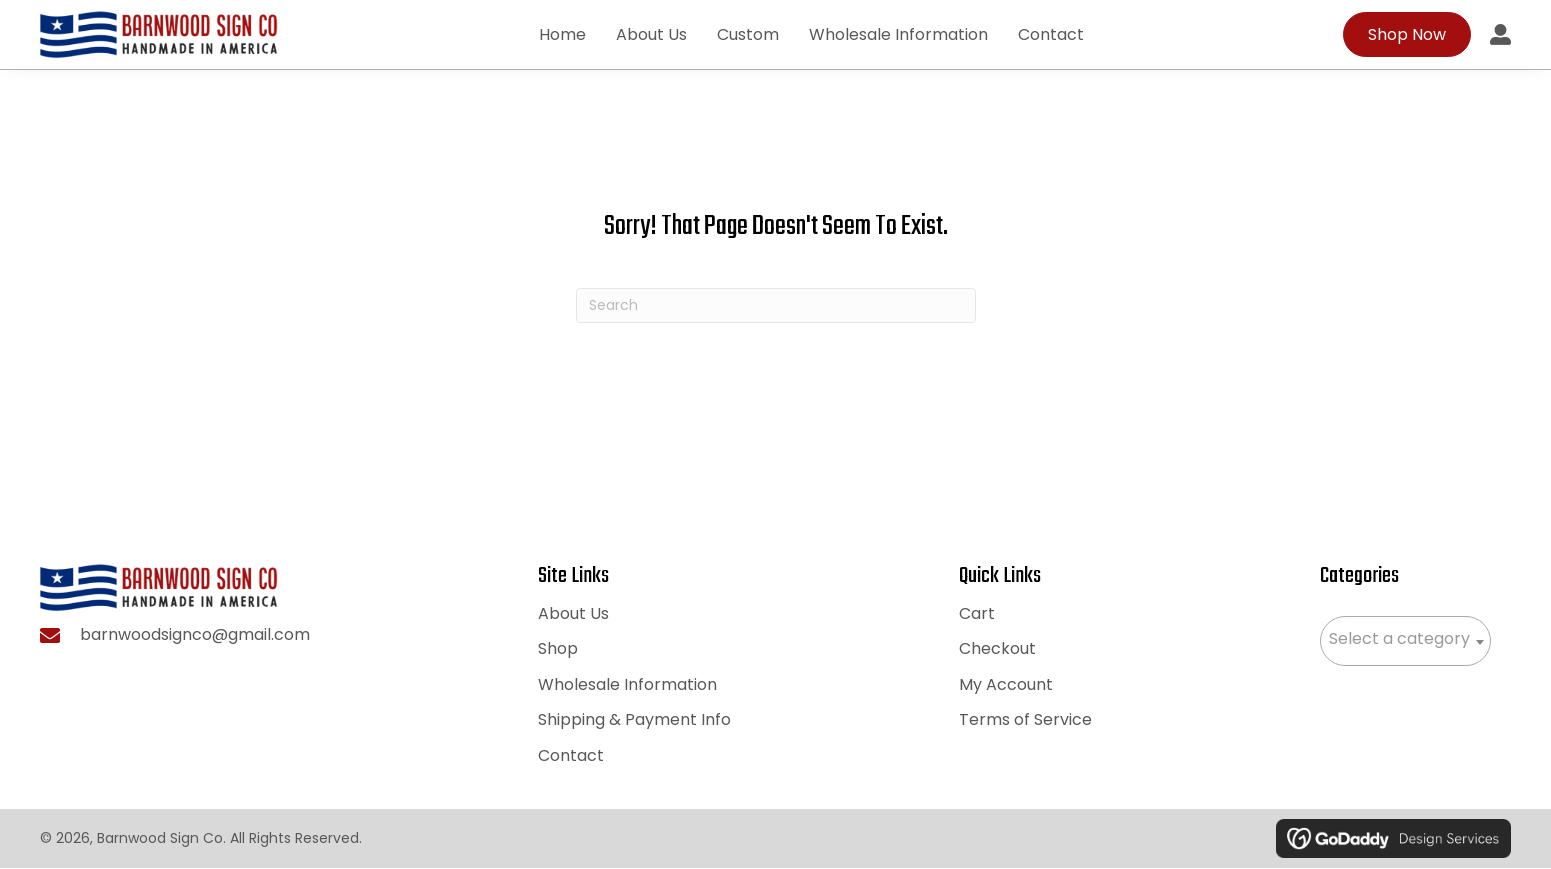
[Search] (776, 307)
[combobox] (1405, 642)
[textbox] (1405, 640)
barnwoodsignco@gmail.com (195, 637)
